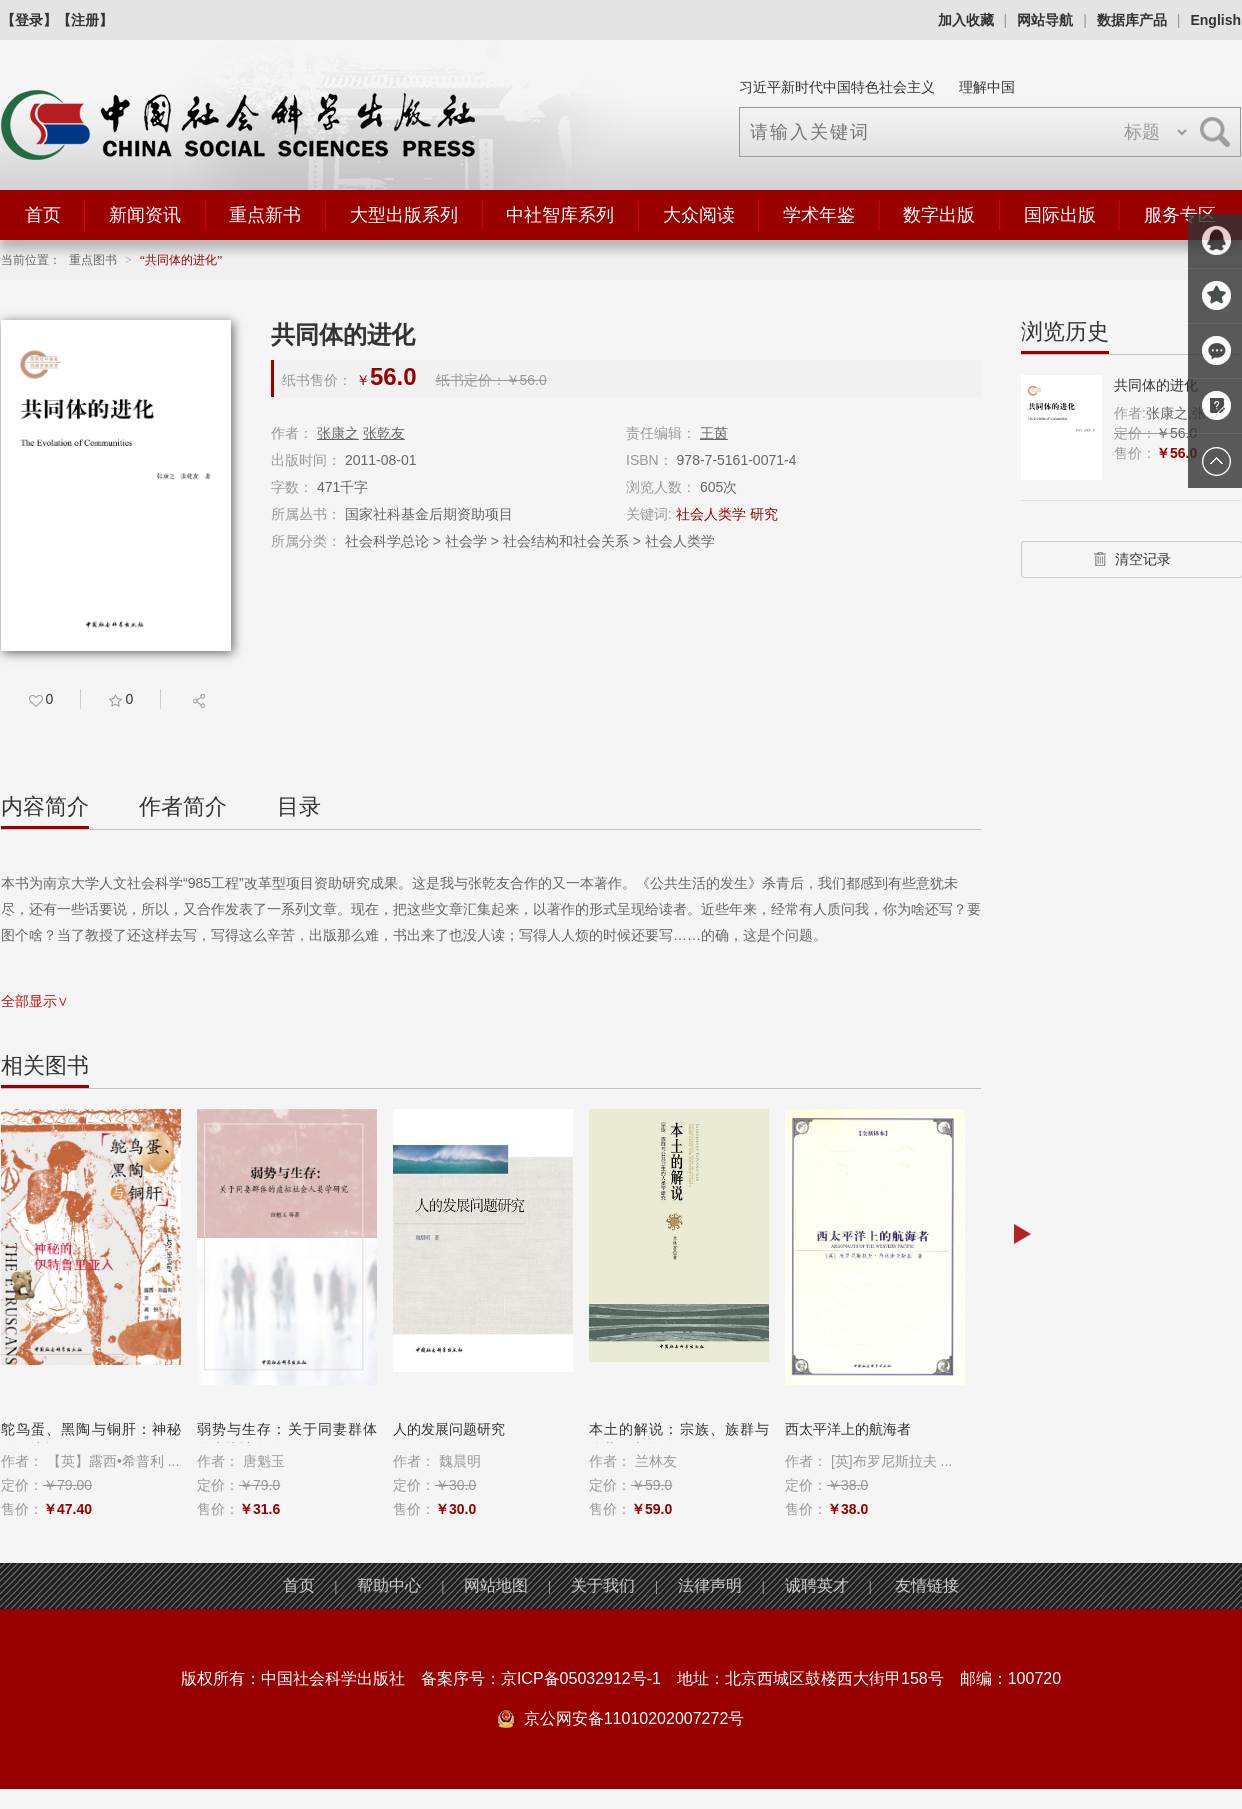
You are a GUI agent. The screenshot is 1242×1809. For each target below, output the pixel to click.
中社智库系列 (560, 215)
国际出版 (1060, 215)
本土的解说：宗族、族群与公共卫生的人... (679, 1439)
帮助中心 (389, 1585)
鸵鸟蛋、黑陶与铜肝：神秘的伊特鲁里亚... (91, 1439)
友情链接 (927, 1585)
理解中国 (987, 87)
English (1215, 20)
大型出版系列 (404, 215)
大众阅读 (699, 215)
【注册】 (85, 20)
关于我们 (603, 1585)
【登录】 (29, 20)
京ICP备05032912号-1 (581, 1678)
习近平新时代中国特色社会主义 (837, 87)
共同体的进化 (1156, 385)
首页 (43, 215)
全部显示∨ (35, 1001)
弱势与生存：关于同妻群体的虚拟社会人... (287, 1439)
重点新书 (265, 215)
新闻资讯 (145, 215)
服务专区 (1180, 215)
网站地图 (496, 1585)
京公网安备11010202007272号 (634, 1718)
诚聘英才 (817, 1585)
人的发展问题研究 (449, 1429)
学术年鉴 (819, 215)
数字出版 (939, 215)
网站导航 (1045, 20)
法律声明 (710, 1585)
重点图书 (93, 260)
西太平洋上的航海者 (848, 1429)
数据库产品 (1132, 20)
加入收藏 (966, 20)
